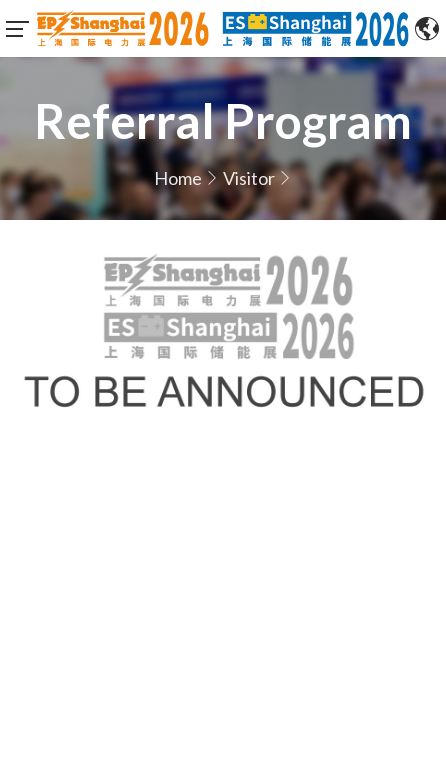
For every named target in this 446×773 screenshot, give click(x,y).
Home (178, 178)
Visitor (249, 178)
